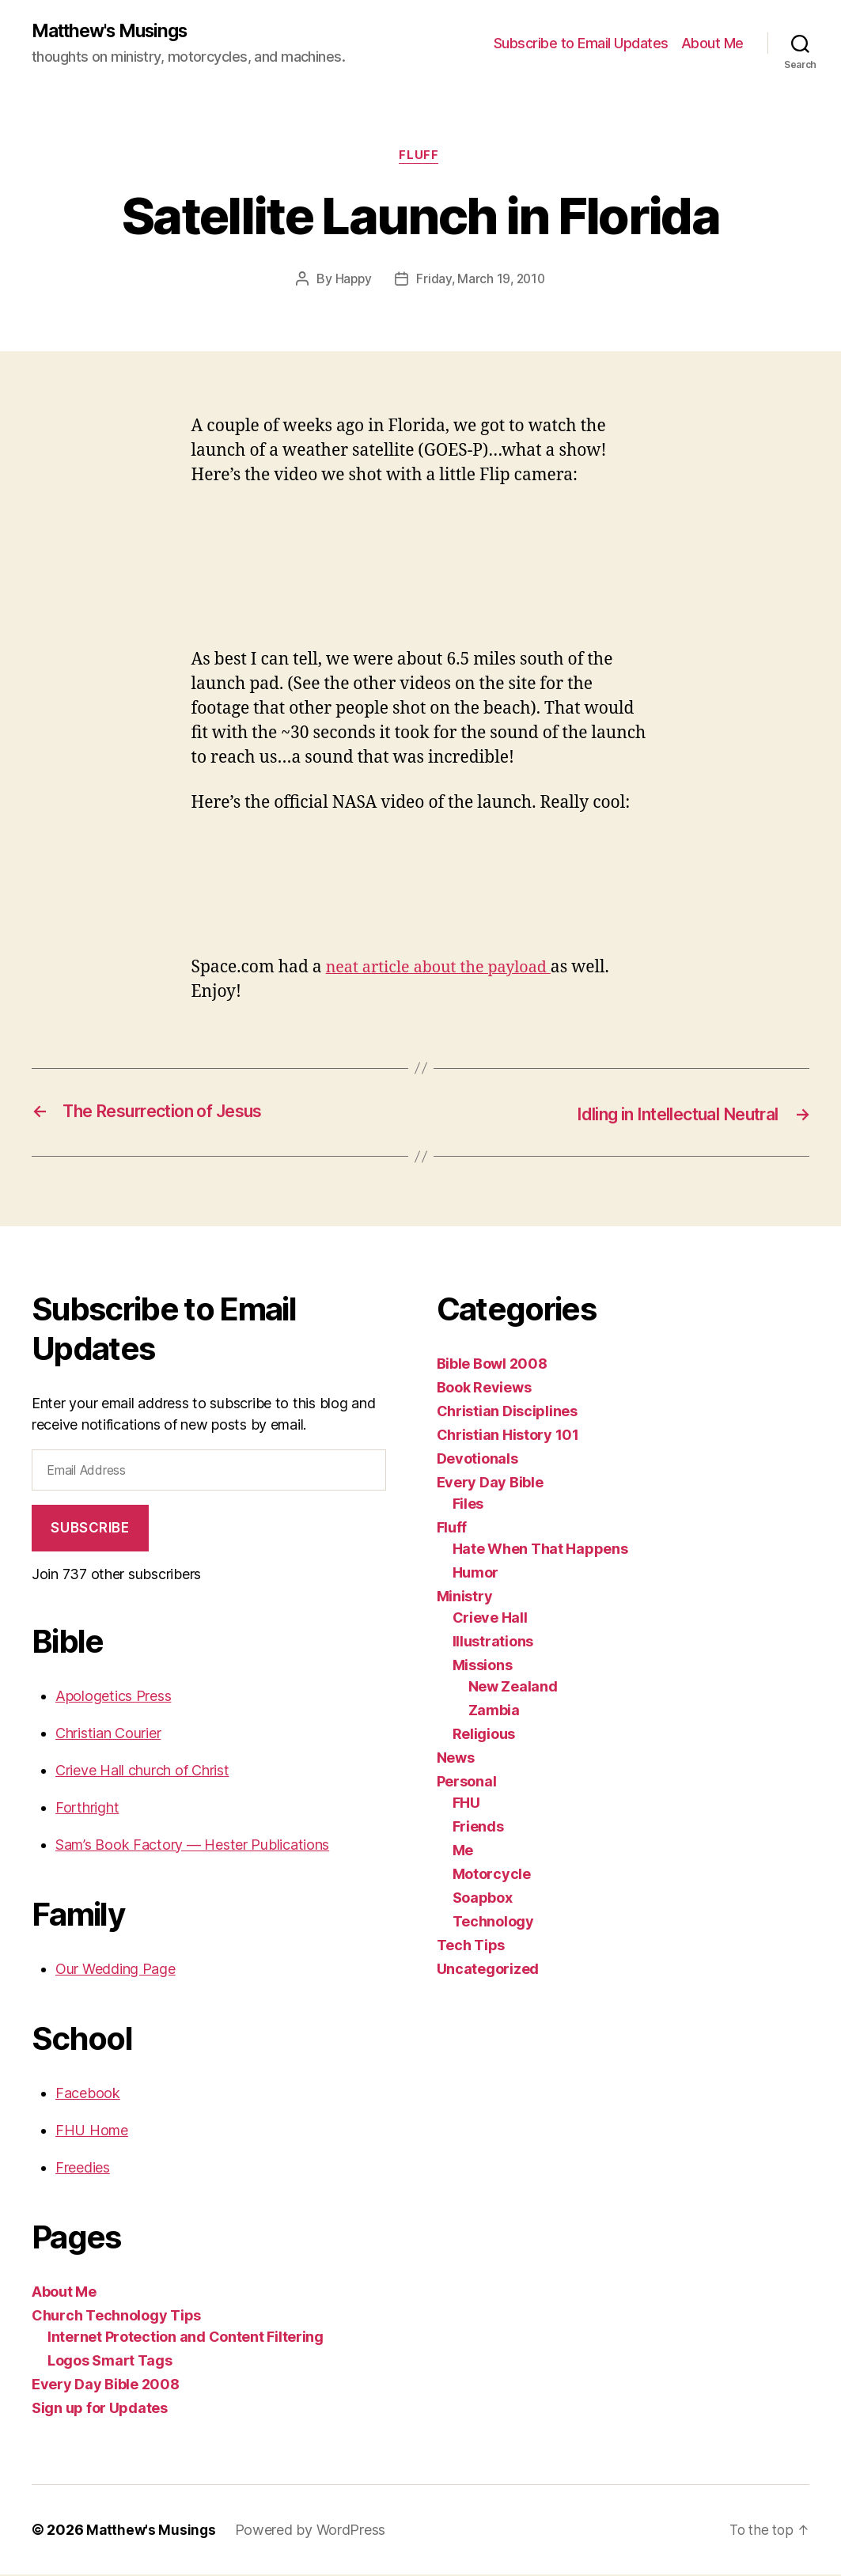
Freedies (82, 2169)
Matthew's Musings (116, 31)
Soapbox (483, 1899)
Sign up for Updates (100, 2409)
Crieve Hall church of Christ (142, 1771)
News (456, 1759)
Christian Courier (108, 1734)
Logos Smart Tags (109, 2362)
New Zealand (513, 1688)
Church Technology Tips (116, 2317)
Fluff (421, 158)
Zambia (494, 1711)
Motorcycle (492, 1875)
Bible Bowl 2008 (492, 1365)
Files (468, 1505)
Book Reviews (484, 1389)
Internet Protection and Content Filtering (185, 2338)
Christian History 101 (508, 1436)
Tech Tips (471, 1946)
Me (463, 1851)
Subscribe (90, 1529)
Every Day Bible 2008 (106, 2385)
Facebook (87, 2094)
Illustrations (493, 1643)
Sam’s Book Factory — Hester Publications (192, 1846)
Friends (478, 1828)
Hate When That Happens (540, 1550)
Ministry (465, 1597)
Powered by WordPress (312, 2531)
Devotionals (477, 1460)
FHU (466, 1804)
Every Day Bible (490, 1484)
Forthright (87, 1809)
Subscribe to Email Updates (581, 44)
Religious (484, 1735)
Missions (483, 1666)
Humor (476, 1574)
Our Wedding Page (115, 1970)
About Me (712, 44)
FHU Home (91, 2131)
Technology (493, 1923)
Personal (467, 1783)
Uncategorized (488, 1970)
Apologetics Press (113, 1697)
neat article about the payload (445, 969)
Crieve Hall (490, 1619)
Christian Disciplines (507, 1412)
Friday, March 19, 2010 (481, 282)
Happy (351, 282)
